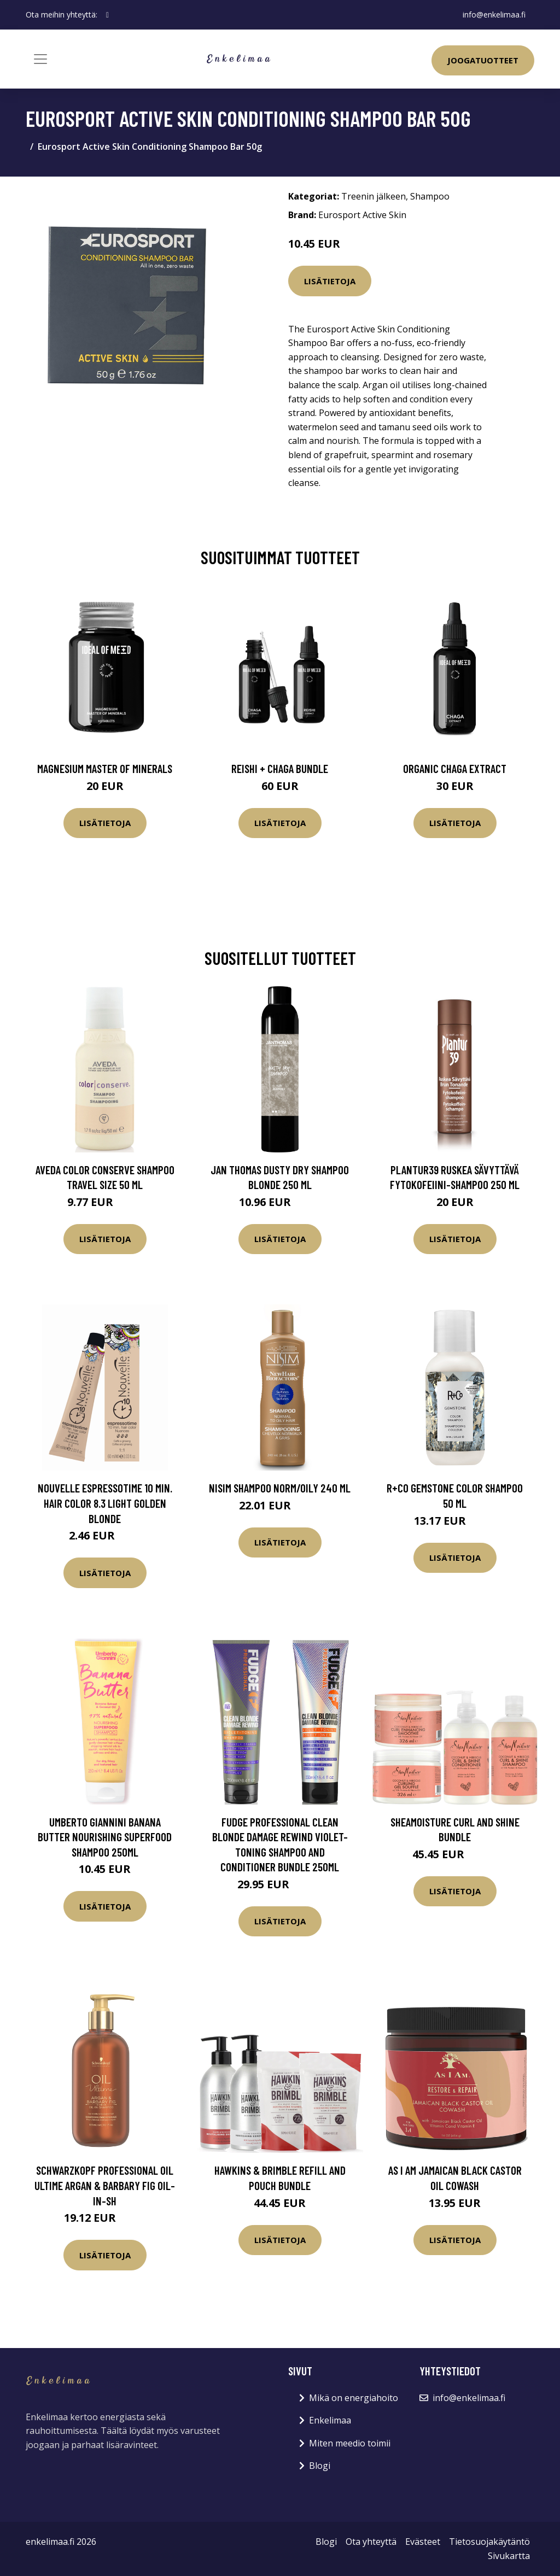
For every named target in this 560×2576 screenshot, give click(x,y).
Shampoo (430, 196)
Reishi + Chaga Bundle (279, 768)
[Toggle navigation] (40, 59)
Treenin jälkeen (373, 196)
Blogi (319, 2466)
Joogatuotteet (482, 60)
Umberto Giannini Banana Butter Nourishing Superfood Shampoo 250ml (105, 1837)
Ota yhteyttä (371, 2542)
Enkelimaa (330, 2420)
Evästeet (422, 2542)
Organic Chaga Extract (454, 768)
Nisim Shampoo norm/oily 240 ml (280, 1488)
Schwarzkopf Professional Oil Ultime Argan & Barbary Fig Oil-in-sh (104, 2185)
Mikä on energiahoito (353, 2398)
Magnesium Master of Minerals (104, 768)
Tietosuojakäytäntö (489, 2542)
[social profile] (107, 14)
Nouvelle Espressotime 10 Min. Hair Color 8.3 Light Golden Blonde (105, 1503)
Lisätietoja (329, 281)
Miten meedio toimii (349, 2443)
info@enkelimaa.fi (494, 14)
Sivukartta (509, 2556)
